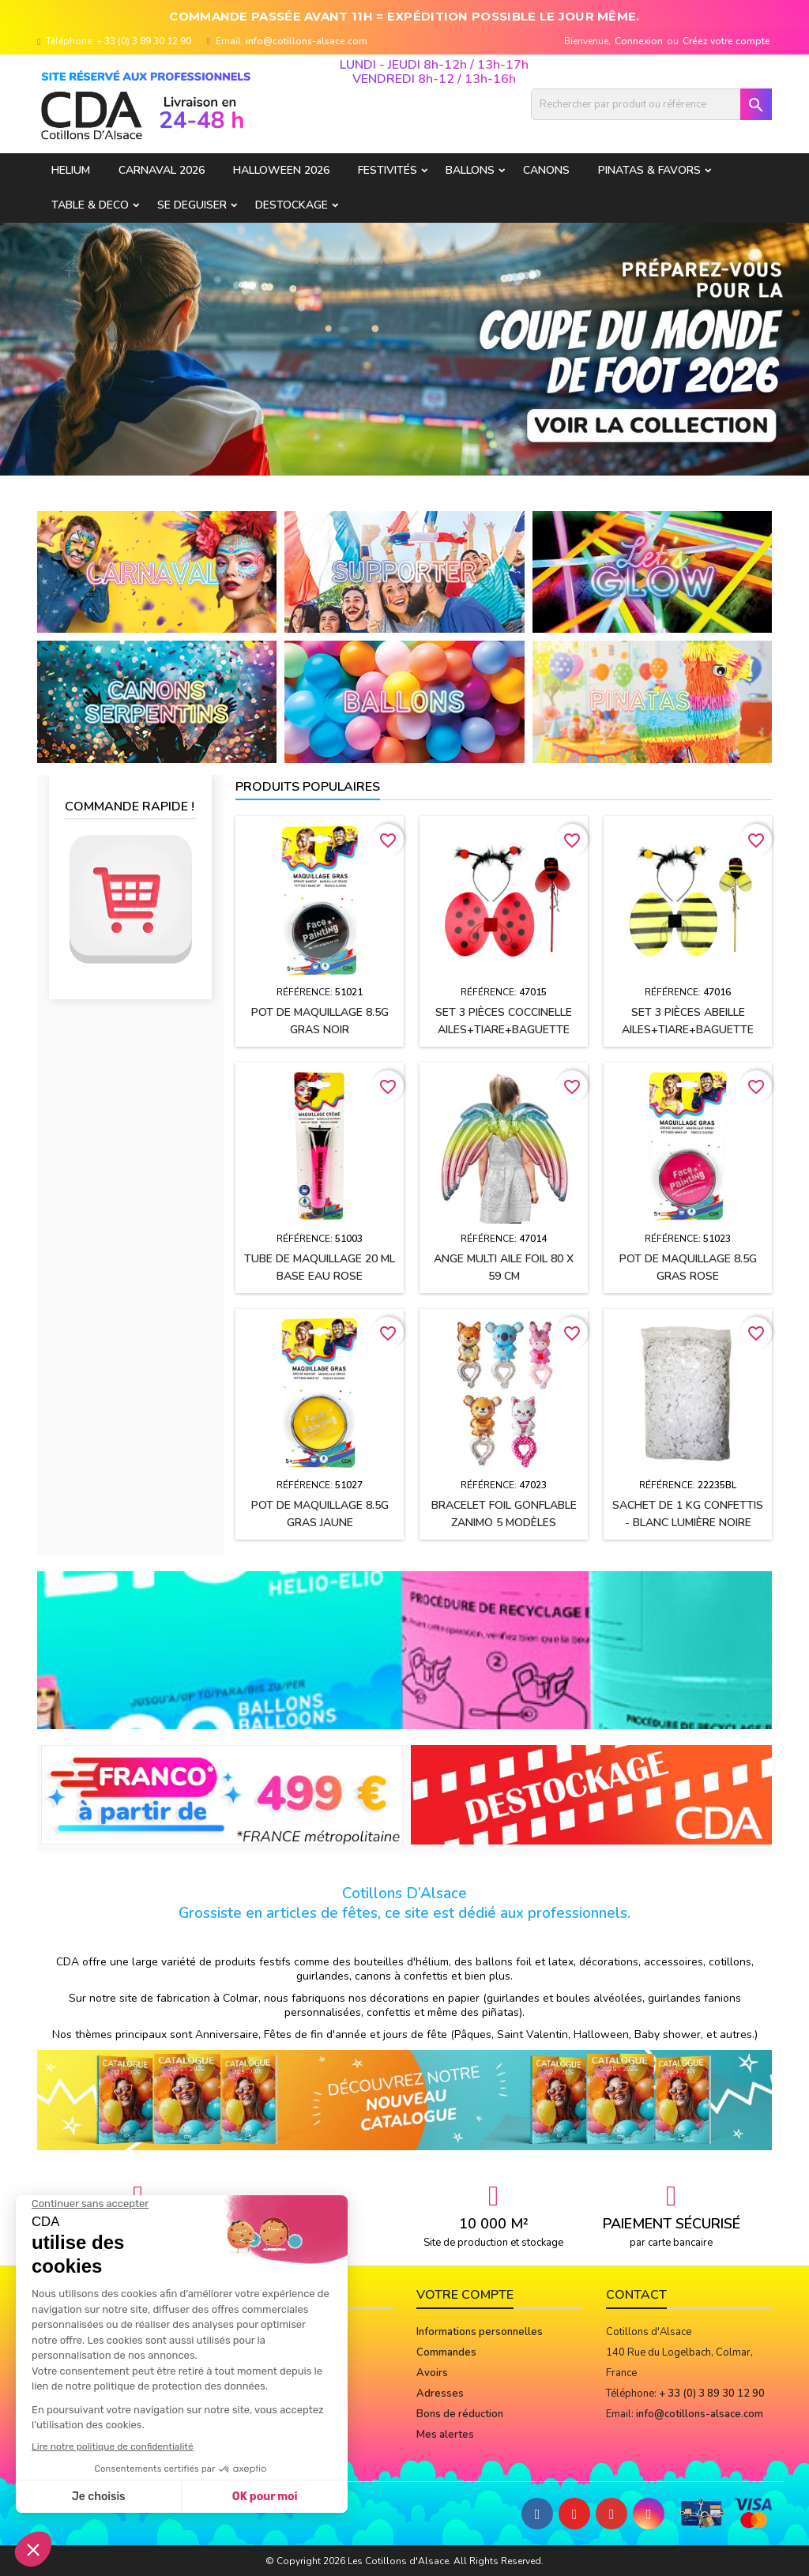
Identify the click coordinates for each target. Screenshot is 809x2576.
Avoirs (432, 2373)
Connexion (639, 41)
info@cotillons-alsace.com (306, 41)
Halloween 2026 (281, 170)
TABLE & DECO (90, 204)
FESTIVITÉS (387, 170)
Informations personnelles (479, 2332)
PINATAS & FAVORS (649, 170)
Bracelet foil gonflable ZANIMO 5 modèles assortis (504, 1522)
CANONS (546, 170)
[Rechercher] (651, 104)
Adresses (440, 2393)
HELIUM (70, 170)
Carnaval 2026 (162, 170)
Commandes (446, 2352)
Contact (636, 2294)
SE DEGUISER (192, 204)
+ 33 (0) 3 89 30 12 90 (143, 41)
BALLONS (470, 170)
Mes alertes (445, 2434)
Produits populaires (307, 786)
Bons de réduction (459, 2414)
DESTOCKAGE (291, 204)
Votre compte (465, 2294)
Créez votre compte (726, 41)
